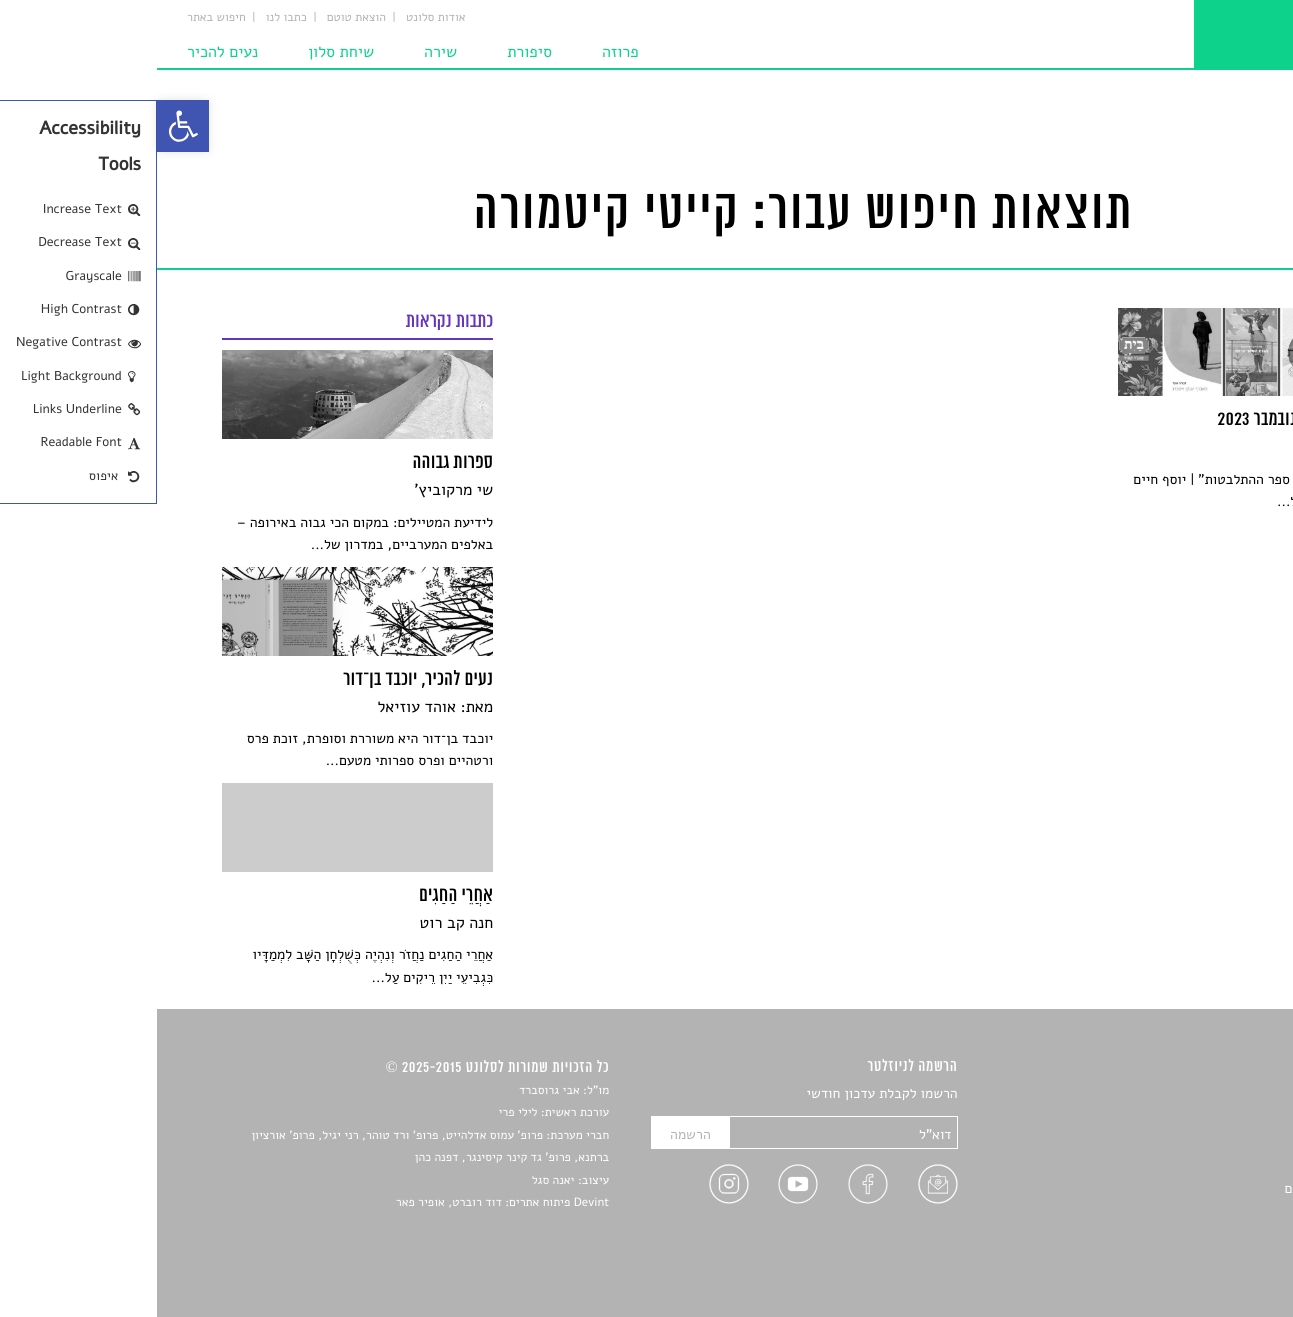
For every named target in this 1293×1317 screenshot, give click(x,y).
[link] (26, 126)
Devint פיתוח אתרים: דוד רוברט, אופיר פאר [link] (345, 1203)
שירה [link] (283, 52)
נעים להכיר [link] (65, 52)
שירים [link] (1212, 1118)
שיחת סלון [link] (184, 52)
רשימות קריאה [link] (1188, 1165)
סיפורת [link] (372, 52)
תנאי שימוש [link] (1195, 1258)
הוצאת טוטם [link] (199, 18)
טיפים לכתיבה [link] (1189, 1211)
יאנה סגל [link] (396, 1181)
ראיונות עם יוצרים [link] (1177, 1188)
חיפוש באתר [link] (59, 18)
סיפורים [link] (1206, 1094)
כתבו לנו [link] (129, 18)
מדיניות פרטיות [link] (1185, 1235)
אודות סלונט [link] (279, 18)
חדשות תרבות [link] (1190, 1141)
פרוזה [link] (463, 52)
